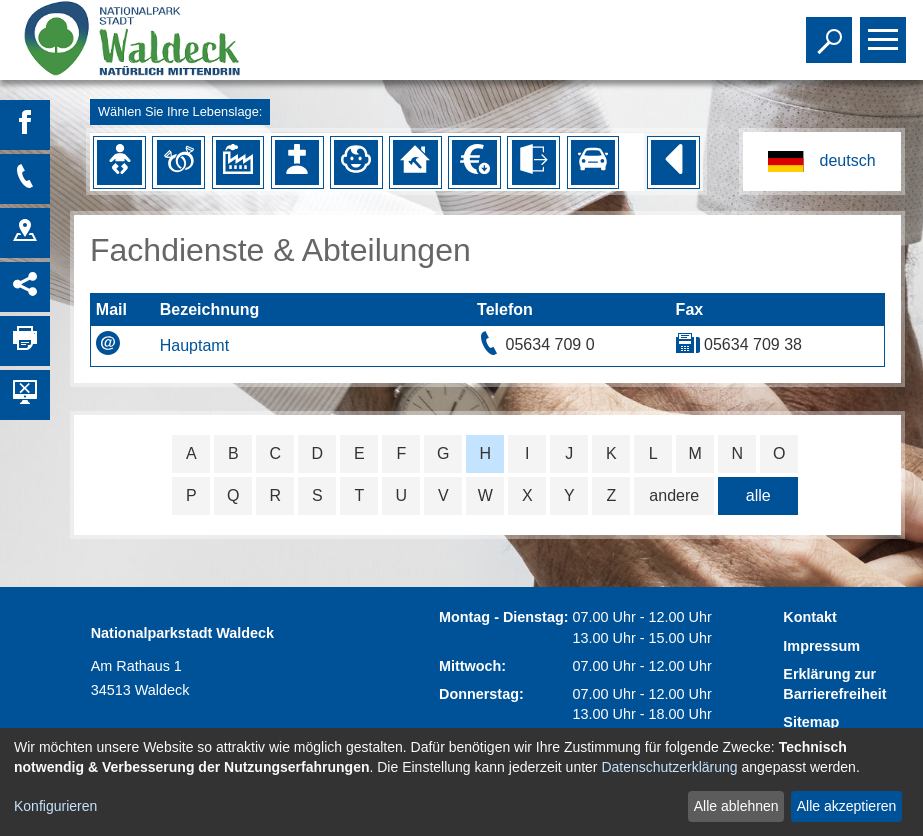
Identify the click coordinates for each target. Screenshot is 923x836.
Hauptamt (194, 345)
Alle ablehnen (736, 806)
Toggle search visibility (831, 31)
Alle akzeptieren (847, 806)
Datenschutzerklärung (669, 767)
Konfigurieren (55, 806)
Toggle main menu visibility (885, 31)
